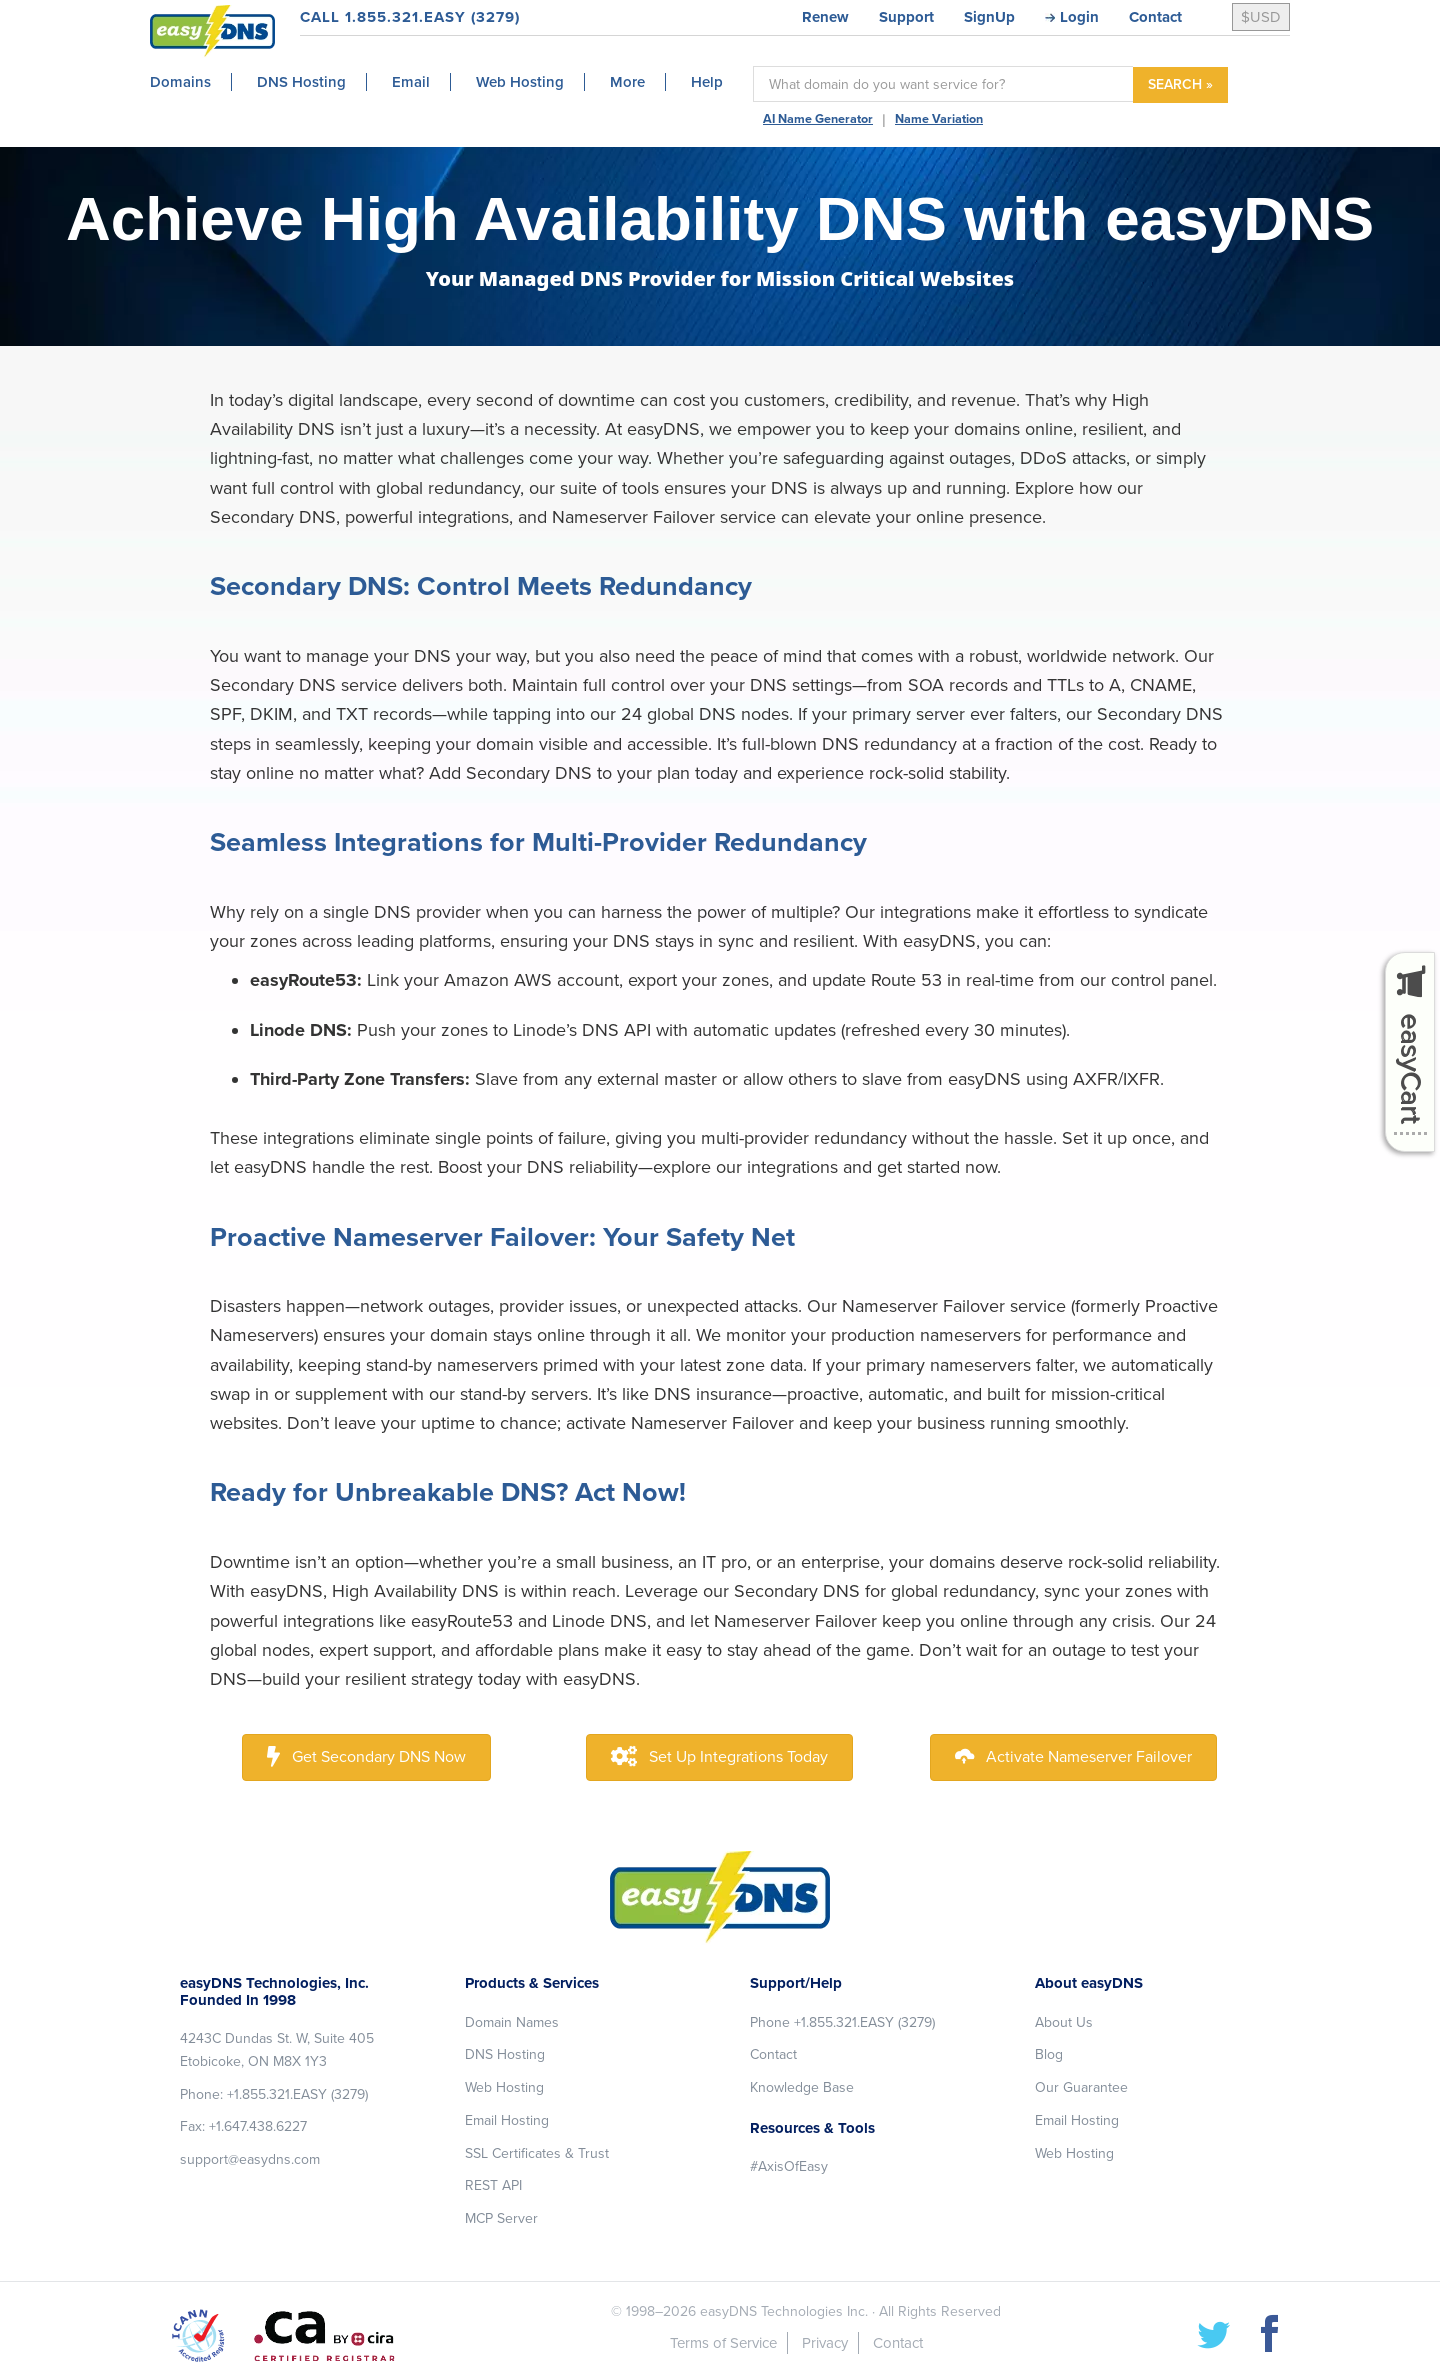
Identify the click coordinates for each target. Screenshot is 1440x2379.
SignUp (989, 17)
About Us (1064, 2022)
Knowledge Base (802, 2087)
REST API (493, 2185)
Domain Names (512, 2022)
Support (906, 17)
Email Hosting (507, 2120)
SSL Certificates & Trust (537, 2153)
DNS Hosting (505, 2054)
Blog (1049, 2054)
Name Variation (939, 119)
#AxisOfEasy (789, 2166)
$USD (1261, 17)
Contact (1155, 17)
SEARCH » (1180, 84)
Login (1079, 17)
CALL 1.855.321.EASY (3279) (410, 17)
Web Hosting (504, 2087)
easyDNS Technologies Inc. (784, 2311)
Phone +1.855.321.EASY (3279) (842, 2022)
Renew (825, 17)
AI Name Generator (818, 119)
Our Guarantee (1081, 2087)
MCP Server (501, 2218)
